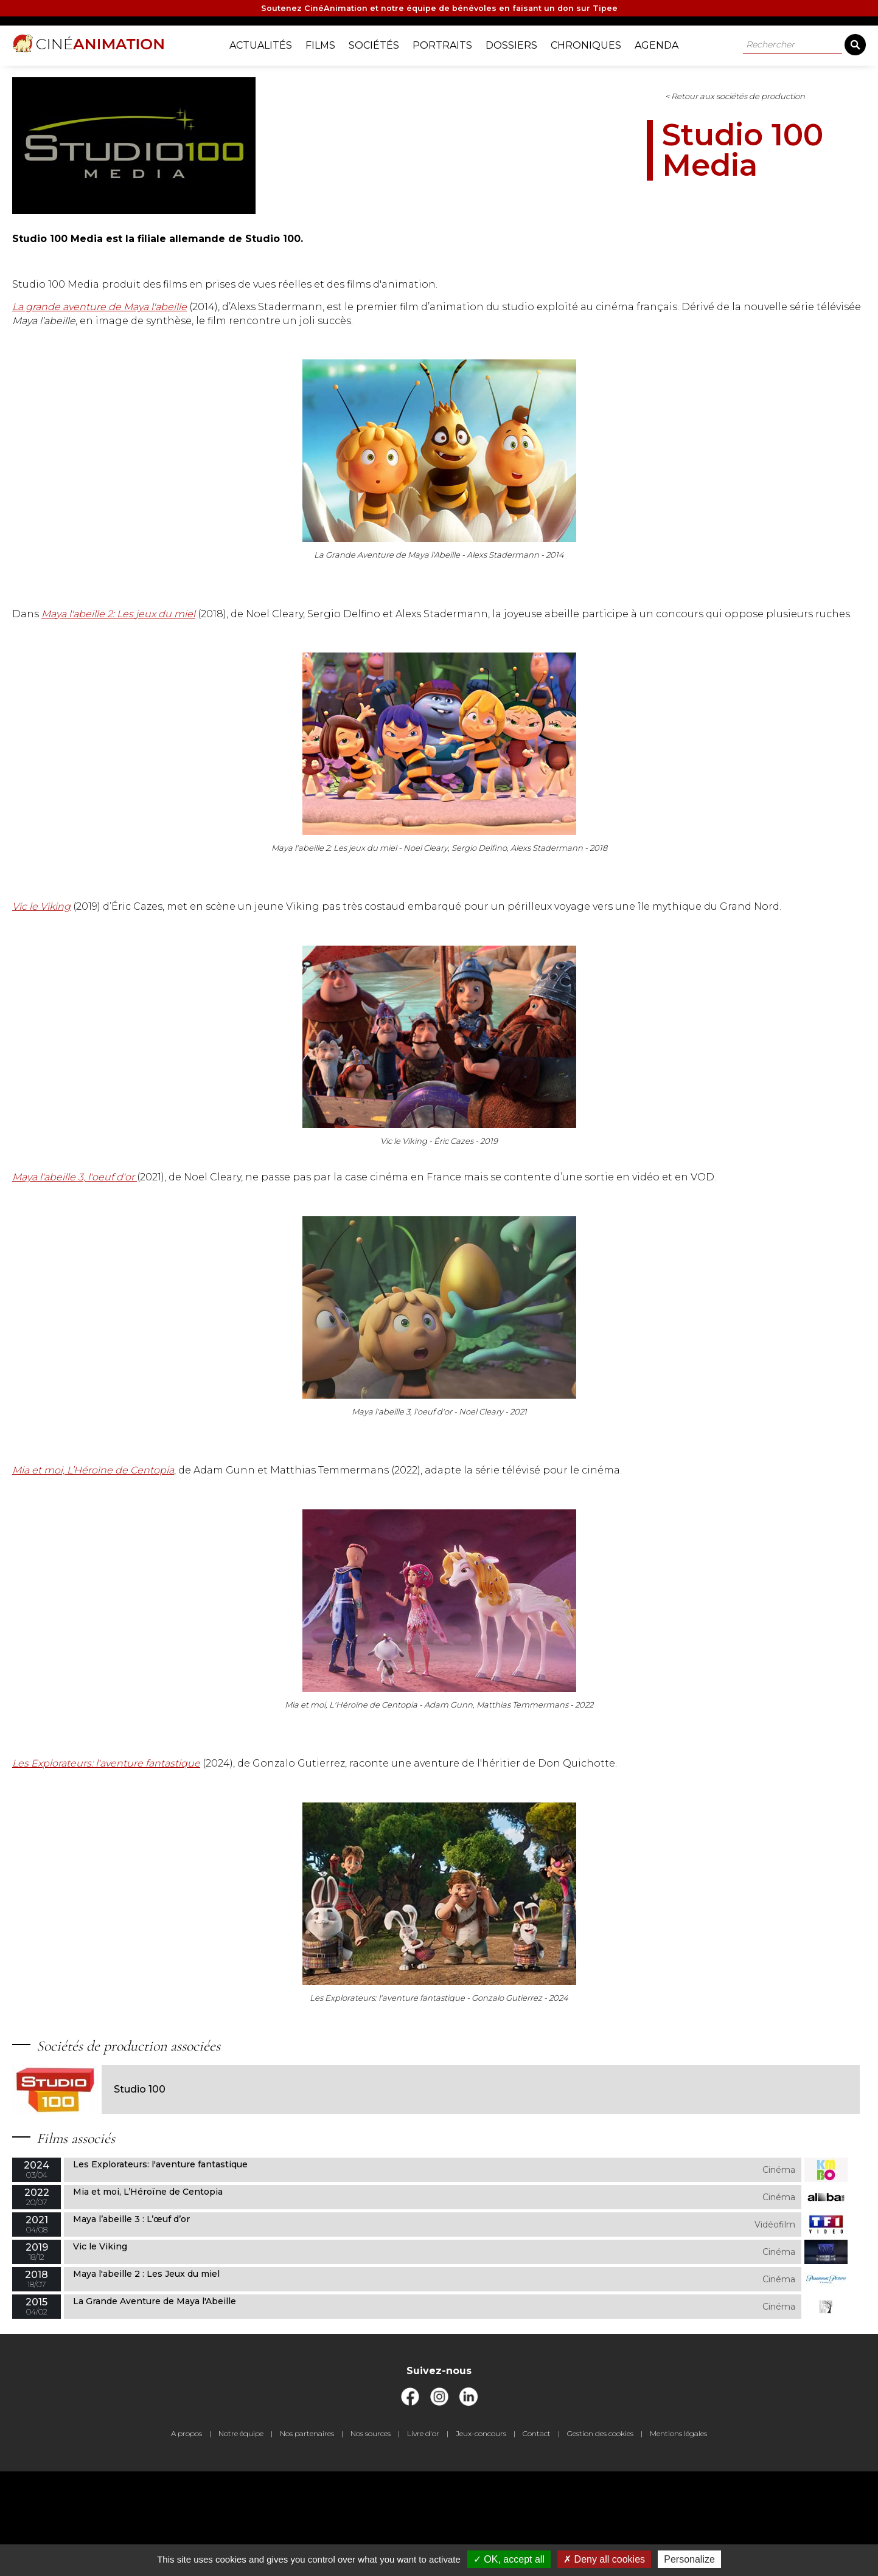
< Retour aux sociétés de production (490, 107)
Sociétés (383, 43)
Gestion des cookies (600, 2538)
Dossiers (520, 43)
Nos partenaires (307, 2538)
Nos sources (370, 2538)
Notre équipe (240, 2538)
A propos (186, 2538)
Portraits (451, 43)
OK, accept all (509, 2559)
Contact (537, 2538)
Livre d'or (423, 2538)
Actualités (270, 43)
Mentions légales (678, 2538)
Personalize (689, 2559)
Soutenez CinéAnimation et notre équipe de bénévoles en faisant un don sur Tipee (439, 10)
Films (329, 43)
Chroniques (595, 43)
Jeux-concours (481, 2538)
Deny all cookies (604, 2559)
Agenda (666, 43)
